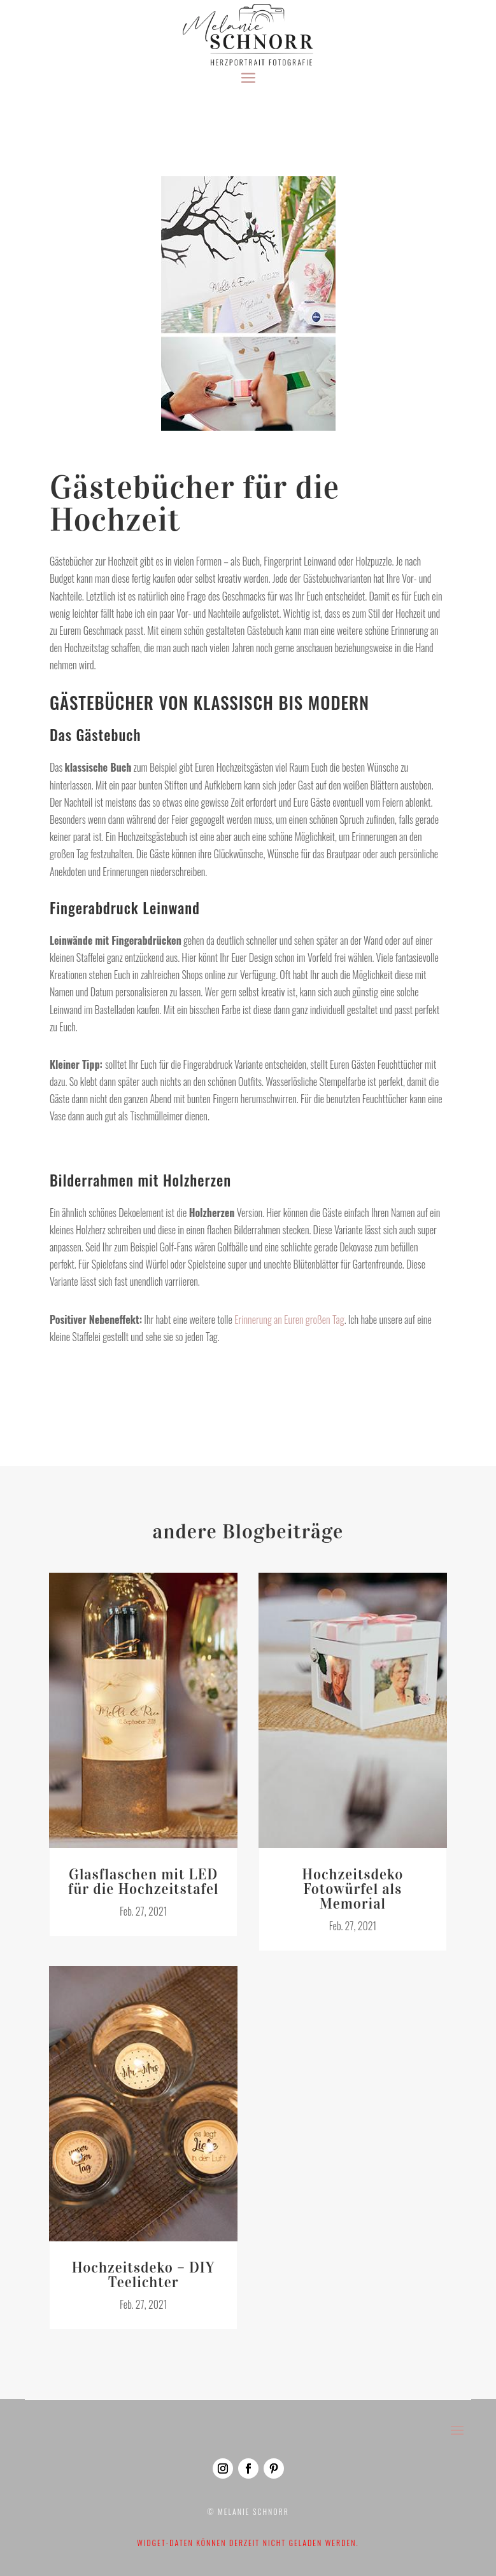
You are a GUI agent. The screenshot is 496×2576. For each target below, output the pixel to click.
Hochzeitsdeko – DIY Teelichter (143, 2268)
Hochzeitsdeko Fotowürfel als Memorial (352, 1881)
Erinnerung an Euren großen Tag (289, 1311)
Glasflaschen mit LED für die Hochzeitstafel (143, 1874)
